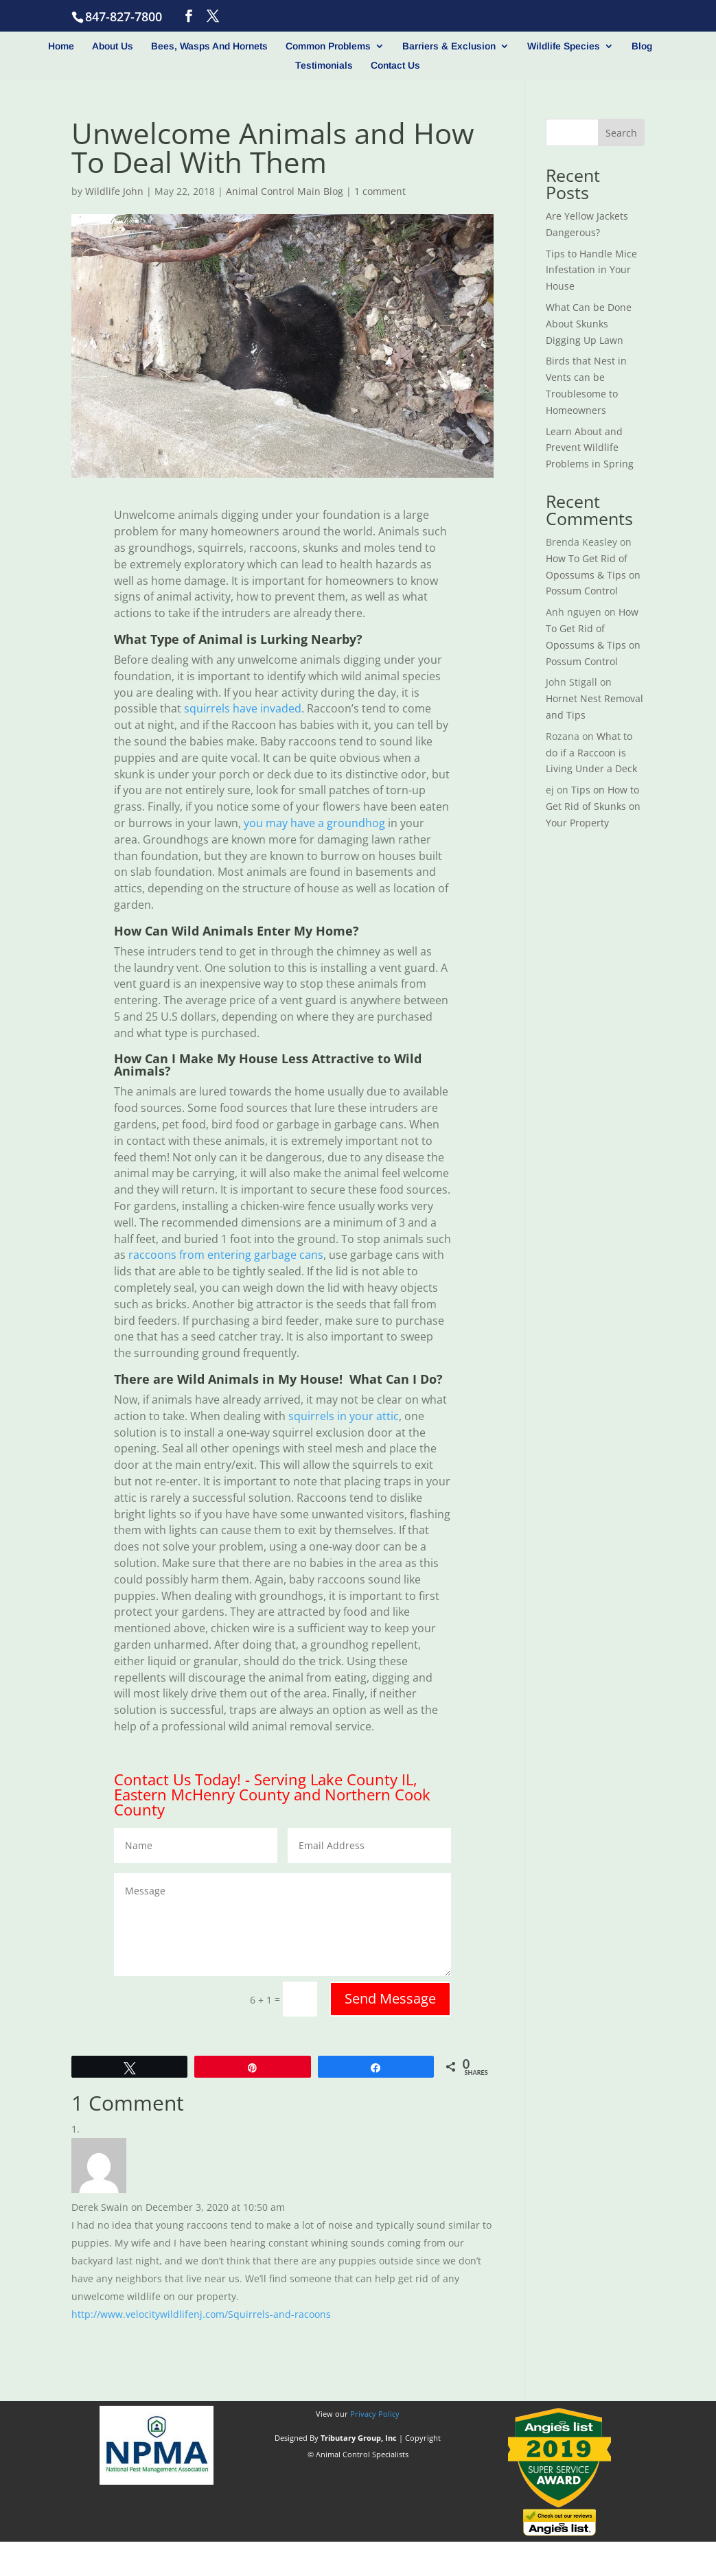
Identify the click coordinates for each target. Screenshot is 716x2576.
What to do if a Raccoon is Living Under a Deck (591, 753)
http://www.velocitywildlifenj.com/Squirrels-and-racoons (201, 2314)
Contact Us (395, 65)
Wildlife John (114, 191)
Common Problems (328, 46)
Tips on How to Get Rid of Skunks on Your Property (593, 806)
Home (61, 46)
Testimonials (324, 65)
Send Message (390, 1998)
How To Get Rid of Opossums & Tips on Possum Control (593, 575)
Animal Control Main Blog (284, 191)
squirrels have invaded (242, 708)
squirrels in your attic (343, 1416)
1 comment (380, 191)
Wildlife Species (563, 46)
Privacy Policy (375, 2414)
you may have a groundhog (314, 823)
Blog (642, 46)
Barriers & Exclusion (449, 46)
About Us (112, 46)
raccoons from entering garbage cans (225, 1254)
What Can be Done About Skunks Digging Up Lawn (589, 324)
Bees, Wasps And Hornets (209, 46)
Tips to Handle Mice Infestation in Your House (591, 270)
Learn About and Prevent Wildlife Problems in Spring (590, 448)
